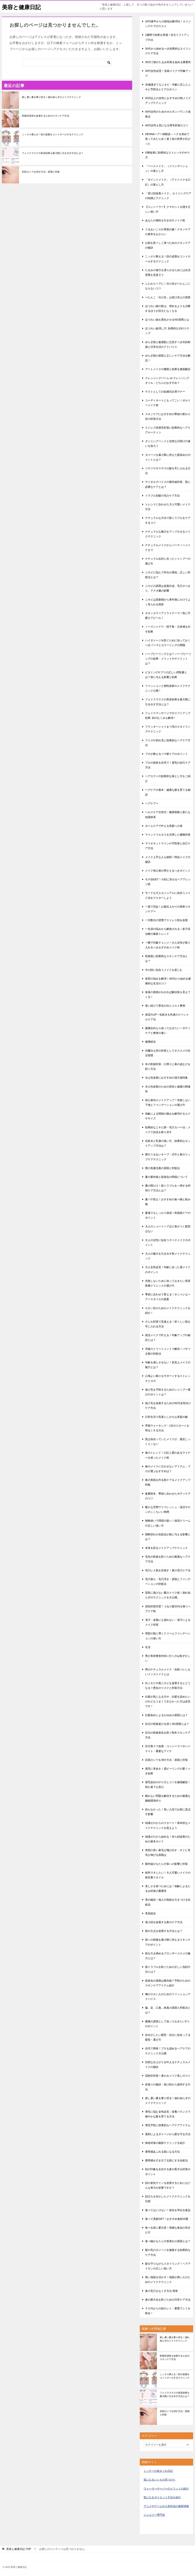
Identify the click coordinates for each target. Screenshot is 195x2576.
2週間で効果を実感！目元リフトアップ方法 (167, 37)
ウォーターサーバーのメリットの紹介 (166, 2488)
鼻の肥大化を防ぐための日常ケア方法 (167, 2299)
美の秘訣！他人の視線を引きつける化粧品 (167, 1902)
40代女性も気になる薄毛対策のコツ (166, 125)
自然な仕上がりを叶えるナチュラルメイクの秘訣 (167, 2064)
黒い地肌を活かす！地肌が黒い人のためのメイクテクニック (167, 2279)
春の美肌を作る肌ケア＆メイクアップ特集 (167, 1482)
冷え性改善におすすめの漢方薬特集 (166, 1077)
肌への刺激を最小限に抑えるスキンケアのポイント (167, 1942)
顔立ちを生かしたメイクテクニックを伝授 (167, 2199)
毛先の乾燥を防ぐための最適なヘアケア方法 (167, 1559)
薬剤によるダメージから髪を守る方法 (167, 2134)
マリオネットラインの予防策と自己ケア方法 (167, 846)
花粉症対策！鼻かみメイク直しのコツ (167, 2075)
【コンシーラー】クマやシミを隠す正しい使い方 (167, 209)
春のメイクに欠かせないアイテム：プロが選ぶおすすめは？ (167, 1469)
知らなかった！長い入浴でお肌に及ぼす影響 (167, 1812)
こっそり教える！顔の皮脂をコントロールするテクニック (52, 134)
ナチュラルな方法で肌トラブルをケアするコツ (167, 520)
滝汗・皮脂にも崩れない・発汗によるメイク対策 (167, 1622)
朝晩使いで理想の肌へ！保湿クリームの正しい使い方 (167, 1523)
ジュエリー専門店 (154, 2514)
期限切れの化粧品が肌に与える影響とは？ (167, 1537)
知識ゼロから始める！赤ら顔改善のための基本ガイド (167, 1839)
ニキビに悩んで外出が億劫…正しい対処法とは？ (167, 575)
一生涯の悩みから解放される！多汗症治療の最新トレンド (167, 931)
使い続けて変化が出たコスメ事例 (165, 1005)
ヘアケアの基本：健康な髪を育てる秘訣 (167, 792)
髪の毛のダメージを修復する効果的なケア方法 (167, 2252)
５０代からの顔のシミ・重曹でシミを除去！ (167, 2311)
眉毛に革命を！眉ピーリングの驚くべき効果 (167, 1771)
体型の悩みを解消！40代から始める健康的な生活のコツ (168, 981)
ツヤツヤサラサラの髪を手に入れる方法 (167, 471)
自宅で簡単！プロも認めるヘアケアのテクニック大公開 (167, 2051)
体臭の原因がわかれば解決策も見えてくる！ (167, 994)
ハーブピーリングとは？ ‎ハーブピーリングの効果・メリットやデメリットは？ (168, 658)
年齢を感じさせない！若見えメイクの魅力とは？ (167, 1365)
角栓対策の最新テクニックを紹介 (165, 2142)
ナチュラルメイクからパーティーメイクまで (167, 547)
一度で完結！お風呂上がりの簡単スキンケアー (167, 909)
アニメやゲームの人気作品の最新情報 (166, 2506)
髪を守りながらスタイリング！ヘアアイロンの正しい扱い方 (167, 2266)
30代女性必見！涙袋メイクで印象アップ (168, 73)
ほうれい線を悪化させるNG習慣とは (167, 319)
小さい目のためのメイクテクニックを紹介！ (167, 1310)
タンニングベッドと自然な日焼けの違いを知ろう (167, 443)
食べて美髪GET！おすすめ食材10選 (166, 2218)
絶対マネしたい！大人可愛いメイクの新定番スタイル (167, 1875)
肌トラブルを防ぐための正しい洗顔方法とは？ (167, 1969)
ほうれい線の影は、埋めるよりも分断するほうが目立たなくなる (167, 308)
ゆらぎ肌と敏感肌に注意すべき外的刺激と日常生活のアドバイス (167, 344)
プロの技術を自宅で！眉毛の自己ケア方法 (167, 765)
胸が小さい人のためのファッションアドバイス (167, 1996)
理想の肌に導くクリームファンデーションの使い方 (167, 1636)
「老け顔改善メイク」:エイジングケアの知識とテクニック (168, 196)
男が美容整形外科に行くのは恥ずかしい (167, 1658)
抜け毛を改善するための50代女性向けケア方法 (168, 1405)
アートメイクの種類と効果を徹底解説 (167, 369)
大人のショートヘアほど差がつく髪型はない (167, 1229)
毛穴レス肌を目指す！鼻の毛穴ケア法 (167, 1570)
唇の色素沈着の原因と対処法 (162, 1168)
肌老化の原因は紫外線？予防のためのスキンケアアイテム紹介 (167, 1983)
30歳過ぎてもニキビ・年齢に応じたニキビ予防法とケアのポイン (168, 87)
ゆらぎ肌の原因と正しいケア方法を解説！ (167, 358)
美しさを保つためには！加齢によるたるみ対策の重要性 (167, 1888)
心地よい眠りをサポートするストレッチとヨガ (167, 1378)
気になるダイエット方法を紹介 (162, 2497)
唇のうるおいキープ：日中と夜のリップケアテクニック (167, 1157)
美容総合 (150, 1913)
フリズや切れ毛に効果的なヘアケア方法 (167, 743)
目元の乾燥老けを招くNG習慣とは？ (167, 1723)
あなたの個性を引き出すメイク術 (165, 220)
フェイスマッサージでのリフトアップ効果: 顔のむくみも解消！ (167, 715)
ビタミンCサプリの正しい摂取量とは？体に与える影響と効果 (166, 675)
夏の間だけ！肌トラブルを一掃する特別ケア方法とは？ (167, 1188)
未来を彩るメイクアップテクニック (166, 1547)
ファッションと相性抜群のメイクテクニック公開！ (167, 688)
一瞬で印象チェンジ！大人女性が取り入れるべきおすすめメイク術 (167, 945)
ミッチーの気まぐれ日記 (158, 2470)
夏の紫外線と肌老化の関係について (166, 1176)
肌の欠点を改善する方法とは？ (163, 1930)
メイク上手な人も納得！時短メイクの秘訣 (167, 859)
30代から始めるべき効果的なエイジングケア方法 (168, 51)
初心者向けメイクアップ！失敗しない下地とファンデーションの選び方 (167, 1102)
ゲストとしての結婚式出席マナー (165, 391)
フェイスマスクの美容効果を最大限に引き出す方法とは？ (52, 153)
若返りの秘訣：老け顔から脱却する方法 (167, 2087)
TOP (18, 2548)
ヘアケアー (151, 803)
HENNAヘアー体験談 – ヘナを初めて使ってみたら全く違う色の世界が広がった (167, 139)
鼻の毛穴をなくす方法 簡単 (161, 2290)
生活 (147, 1647)
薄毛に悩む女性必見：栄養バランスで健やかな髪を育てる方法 (167, 2114)
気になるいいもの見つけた (160, 2479)
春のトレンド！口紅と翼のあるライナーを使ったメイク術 (167, 1455)
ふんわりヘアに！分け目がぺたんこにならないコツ (167, 286)
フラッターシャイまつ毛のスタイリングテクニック (167, 729)
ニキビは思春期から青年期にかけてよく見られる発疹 (167, 602)
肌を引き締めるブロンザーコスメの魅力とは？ (167, 1956)
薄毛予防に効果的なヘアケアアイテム (167, 2125)
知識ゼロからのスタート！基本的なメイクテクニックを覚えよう (167, 1825)
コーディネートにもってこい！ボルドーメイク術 (167, 403)
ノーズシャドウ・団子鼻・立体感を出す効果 (167, 629)
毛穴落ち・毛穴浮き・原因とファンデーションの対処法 (167, 1581)
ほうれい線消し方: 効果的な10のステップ (167, 331)
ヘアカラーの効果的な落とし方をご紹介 (167, 778)
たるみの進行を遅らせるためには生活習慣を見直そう (167, 272)
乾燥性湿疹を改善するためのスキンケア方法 (45, 115)
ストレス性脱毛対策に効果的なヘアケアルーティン (167, 430)
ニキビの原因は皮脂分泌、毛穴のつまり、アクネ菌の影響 (167, 588)
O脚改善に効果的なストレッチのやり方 (167, 155)
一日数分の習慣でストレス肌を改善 (166, 920)
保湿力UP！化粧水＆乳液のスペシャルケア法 (167, 1017)
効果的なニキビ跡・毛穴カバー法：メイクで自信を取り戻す (167, 1130)
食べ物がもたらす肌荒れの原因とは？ (167, 2241)
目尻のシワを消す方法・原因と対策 (41, 171)
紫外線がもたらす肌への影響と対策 (166, 1863)
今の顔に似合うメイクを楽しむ (163, 969)
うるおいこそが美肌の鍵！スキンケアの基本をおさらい (167, 232)
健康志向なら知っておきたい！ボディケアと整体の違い (167, 1030)
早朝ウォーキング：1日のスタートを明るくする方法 (167, 1428)
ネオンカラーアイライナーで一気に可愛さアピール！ (167, 615)
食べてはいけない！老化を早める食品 (167, 2210)
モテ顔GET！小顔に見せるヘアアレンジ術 (168, 882)
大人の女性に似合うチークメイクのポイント (167, 1242)
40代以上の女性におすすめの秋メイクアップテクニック (168, 100)
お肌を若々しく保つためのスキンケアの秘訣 (167, 245)
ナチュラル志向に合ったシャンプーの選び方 (167, 561)
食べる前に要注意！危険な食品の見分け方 (167, 2230)
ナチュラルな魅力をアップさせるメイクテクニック (167, 534)
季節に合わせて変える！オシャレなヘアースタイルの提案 (167, 1297)
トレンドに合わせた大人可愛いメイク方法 (167, 507)
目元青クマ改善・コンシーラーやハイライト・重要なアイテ (167, 1748)
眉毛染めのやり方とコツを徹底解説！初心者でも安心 (167, 1784)
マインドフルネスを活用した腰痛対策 (167, 834)
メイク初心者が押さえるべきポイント (167, 870)
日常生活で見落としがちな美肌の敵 (166, 1416)
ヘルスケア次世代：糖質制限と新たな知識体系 (167, 814)
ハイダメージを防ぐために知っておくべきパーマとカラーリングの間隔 (167, 643)
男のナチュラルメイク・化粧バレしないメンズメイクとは (167, 1672)
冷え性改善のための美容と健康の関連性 (167, 1089)
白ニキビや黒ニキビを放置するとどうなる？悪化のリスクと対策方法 (167, 1685)
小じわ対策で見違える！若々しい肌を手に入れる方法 (167, 1324)
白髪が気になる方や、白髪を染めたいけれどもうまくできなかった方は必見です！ (167, 1701)
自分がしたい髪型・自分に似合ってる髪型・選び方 (167, 2037)
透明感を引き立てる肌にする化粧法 (166, 2160)
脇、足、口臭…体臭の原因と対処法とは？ (167, 2010)
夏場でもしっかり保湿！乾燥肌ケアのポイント (167, 1215)
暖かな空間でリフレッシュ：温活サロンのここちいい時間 (167, 1509)
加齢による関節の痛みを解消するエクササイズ (167, 1116)
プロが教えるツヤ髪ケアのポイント (166, 753)
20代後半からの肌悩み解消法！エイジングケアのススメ (168, 24)
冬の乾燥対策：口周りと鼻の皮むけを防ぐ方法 (167, 1066)
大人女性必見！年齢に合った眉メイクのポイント (167, 1269)
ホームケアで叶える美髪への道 (163, 825)
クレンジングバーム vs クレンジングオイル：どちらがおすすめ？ (167, 380)
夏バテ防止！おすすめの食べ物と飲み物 (167, 1202)
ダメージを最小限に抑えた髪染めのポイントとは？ (167, 457)
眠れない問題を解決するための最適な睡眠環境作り (167, 1798)
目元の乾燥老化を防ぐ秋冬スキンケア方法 (167, 1735)
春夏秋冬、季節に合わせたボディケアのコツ (167, 1496)
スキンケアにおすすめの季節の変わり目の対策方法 (167, 416)
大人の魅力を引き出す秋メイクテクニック (167, 1256)
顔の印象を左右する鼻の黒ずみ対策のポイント (167, 2171)
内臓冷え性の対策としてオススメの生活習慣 (167, 1053)
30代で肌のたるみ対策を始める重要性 (168, 62)
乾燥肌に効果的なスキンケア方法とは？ (166, 958)
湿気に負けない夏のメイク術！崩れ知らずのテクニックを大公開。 (167, 1595)
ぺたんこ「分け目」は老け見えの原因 (167, 297)
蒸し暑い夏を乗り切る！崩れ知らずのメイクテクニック (51, 97)
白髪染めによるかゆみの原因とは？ (166, 1715)
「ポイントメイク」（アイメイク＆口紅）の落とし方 (167, 182)
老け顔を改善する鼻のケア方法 (163, 1922)
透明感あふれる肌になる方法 (162, 2151)
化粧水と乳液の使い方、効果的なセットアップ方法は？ (167, 1143)
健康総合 (150, 1041)
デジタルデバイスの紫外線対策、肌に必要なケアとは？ (167, 484)
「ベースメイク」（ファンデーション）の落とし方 (166, 168)
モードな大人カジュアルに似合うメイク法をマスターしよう (167, 895)
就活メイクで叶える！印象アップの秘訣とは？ (167, 1337)
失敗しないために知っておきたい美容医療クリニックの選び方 (167, 1283)
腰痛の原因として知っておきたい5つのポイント (167, 2024)
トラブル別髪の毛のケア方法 (162, 495)
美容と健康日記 (22, 6)
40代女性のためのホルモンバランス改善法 (168, 114)
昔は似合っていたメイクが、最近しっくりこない (167, 1441)
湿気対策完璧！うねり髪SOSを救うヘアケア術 (168, 1609)
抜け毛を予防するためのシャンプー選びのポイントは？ (167, 1392)
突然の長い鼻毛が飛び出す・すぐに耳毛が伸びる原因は (167, 1852)
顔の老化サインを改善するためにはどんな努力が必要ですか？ (167, 2185)
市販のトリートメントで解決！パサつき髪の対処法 (167, 1351)
